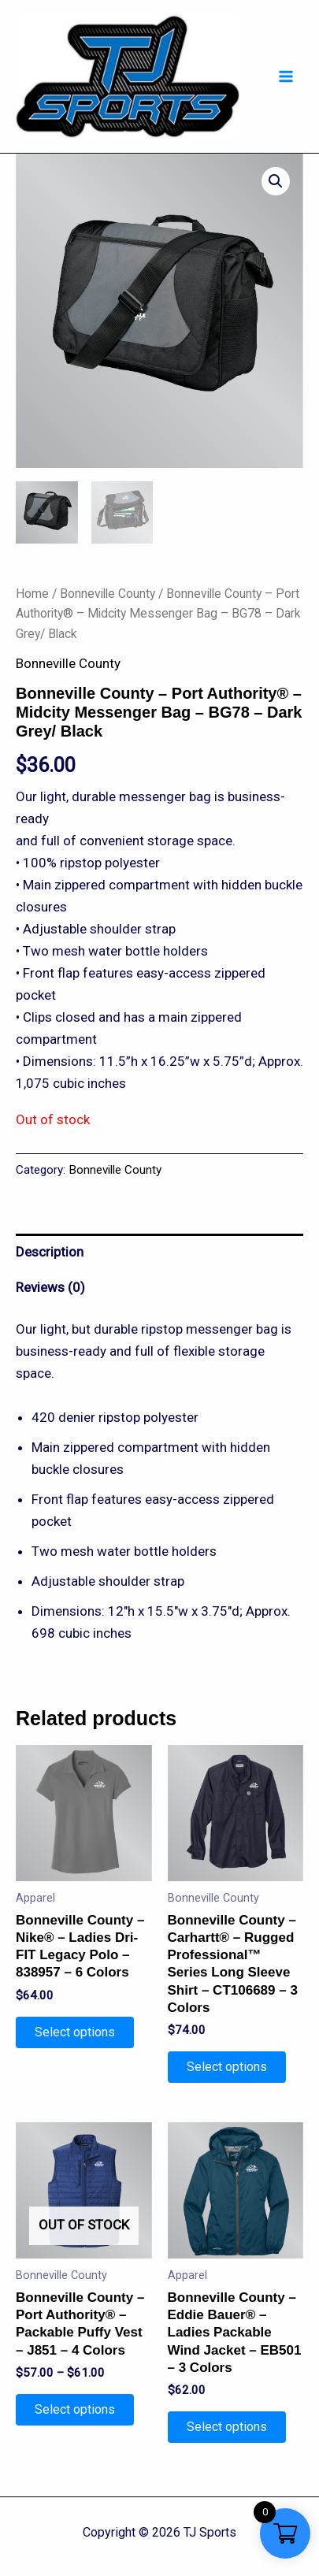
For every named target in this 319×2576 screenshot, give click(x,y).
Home (32, 594)
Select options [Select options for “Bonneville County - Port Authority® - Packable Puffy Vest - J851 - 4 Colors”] (75, 2410)
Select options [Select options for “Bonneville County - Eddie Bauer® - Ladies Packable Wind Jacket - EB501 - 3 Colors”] (227, 2427)
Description (49, 1252)
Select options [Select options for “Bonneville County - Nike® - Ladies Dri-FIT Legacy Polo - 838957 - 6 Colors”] (75, 2032)
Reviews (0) (50, 1288)
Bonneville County (107, 594)
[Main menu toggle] (286, 76)
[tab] (159, 1252)
